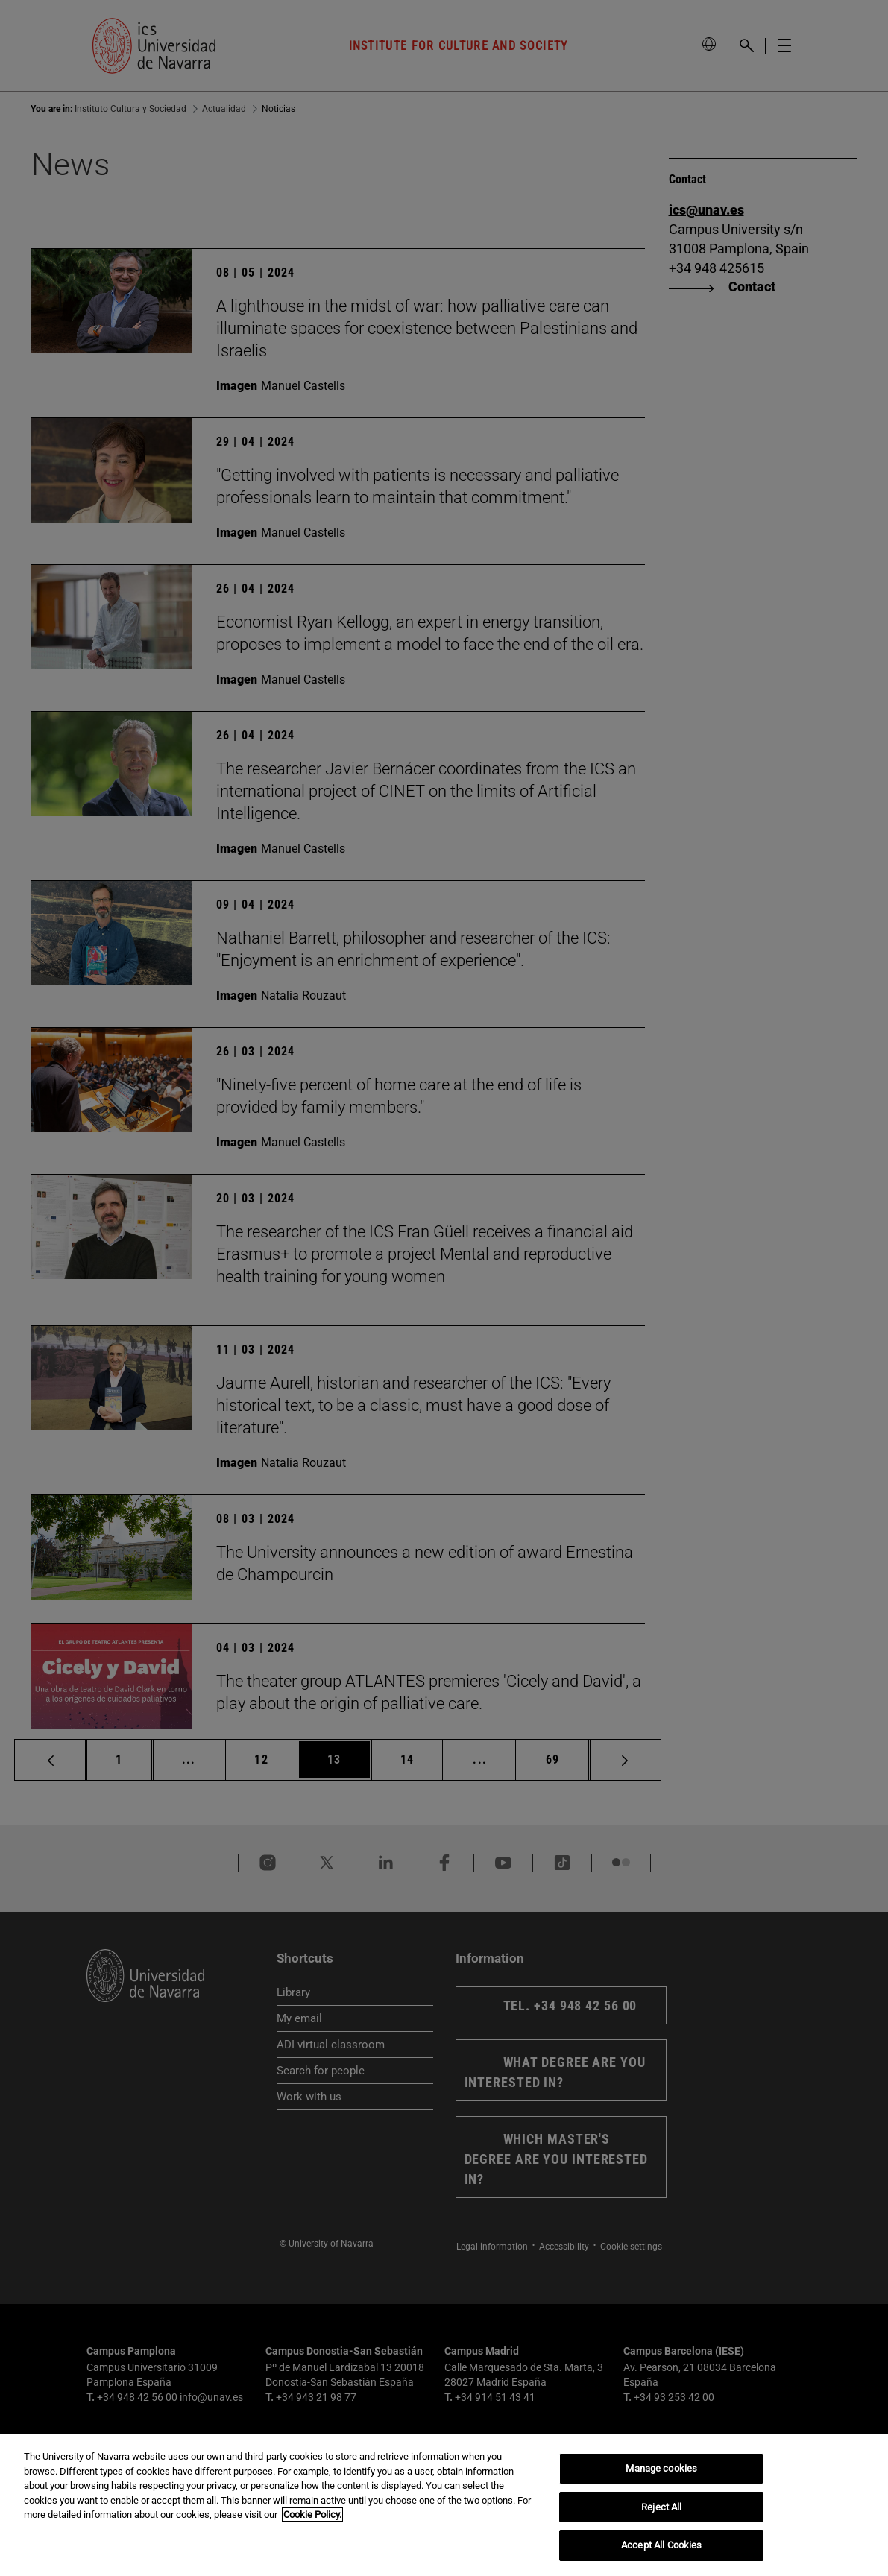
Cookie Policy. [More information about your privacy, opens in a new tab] (312, 2514)
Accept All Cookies (661, 2545)
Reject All (661, 2507)
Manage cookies (661, 2468)
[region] (444, 2505)
